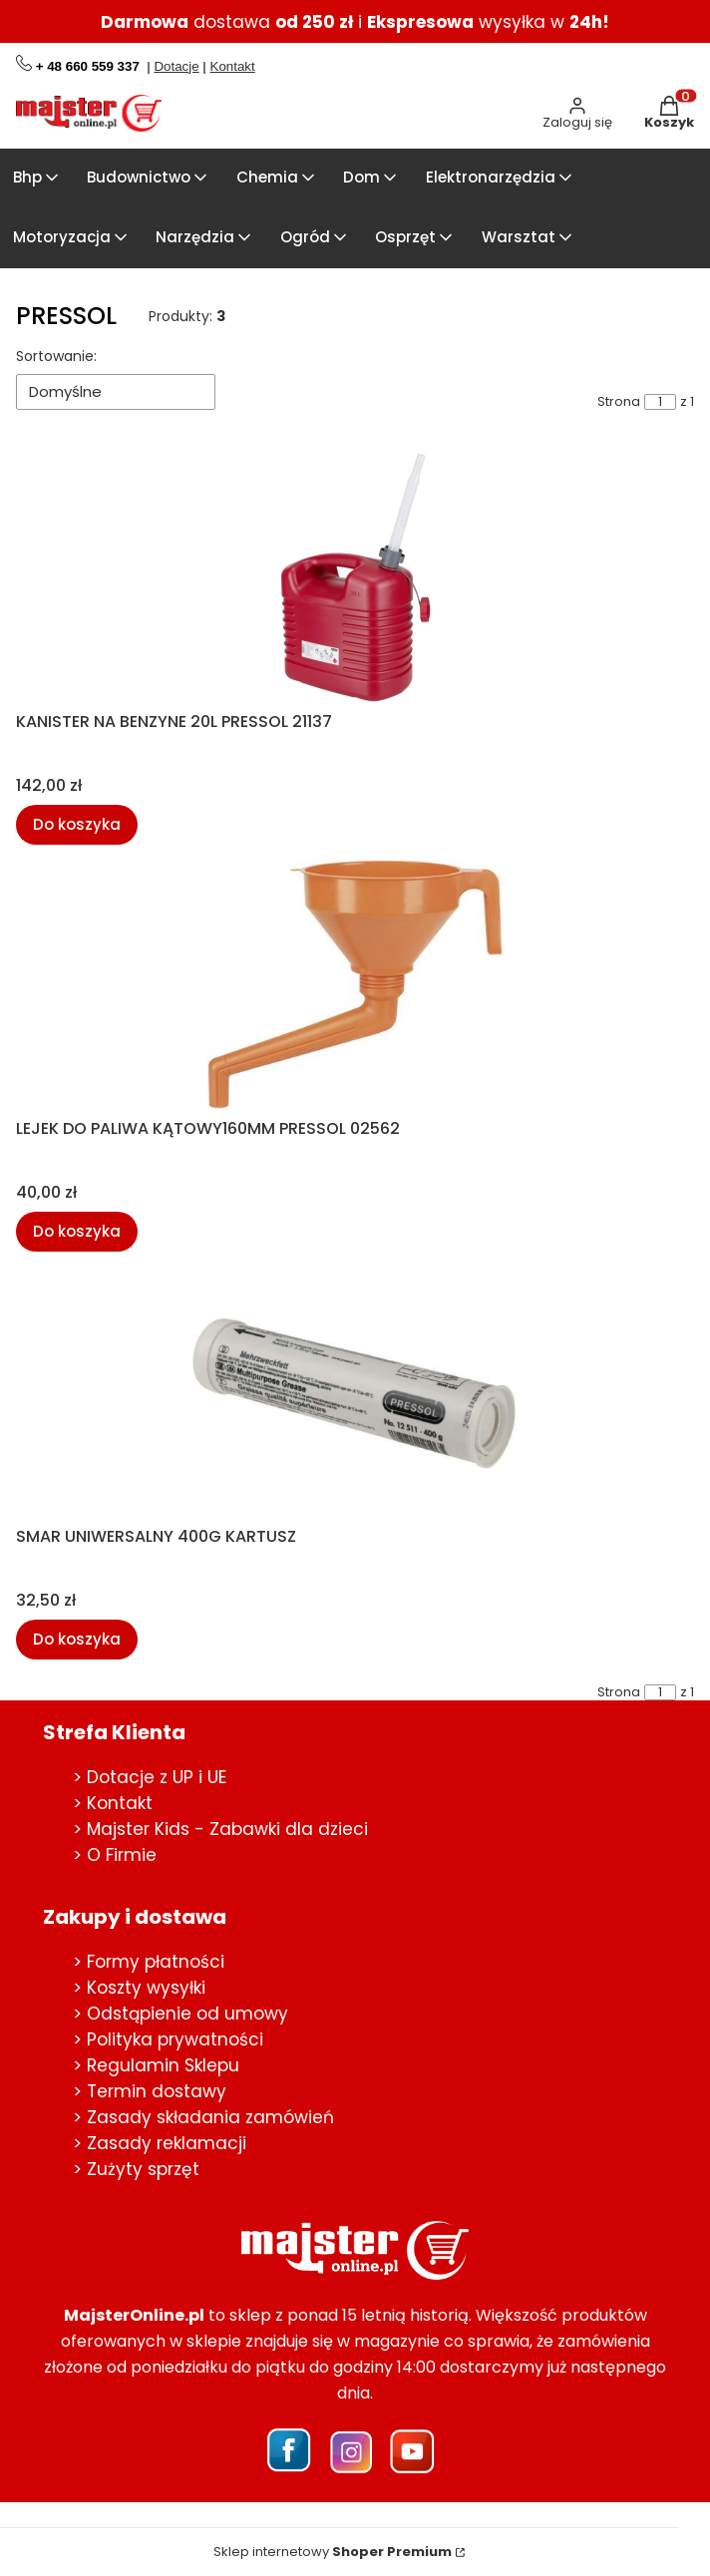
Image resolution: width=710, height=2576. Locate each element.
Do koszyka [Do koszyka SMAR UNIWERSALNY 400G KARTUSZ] (77, 1638)
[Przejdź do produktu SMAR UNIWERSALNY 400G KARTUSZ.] (355, 1392)
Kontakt (232, 66)
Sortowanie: (56, 356)
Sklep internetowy (332, 2552)
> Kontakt (113, 1803)
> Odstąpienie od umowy (180, 2013)
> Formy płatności (148, 1962)
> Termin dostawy (149, 2091)
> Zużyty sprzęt (136, 2169)
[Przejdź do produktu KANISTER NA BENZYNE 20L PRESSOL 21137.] (355, 577)
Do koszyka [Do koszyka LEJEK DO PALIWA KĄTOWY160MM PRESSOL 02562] (77, 1231)
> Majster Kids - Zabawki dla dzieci (220, 1829)
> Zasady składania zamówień (203, 2117)
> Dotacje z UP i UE (149, 1777)
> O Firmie (115, 1855)
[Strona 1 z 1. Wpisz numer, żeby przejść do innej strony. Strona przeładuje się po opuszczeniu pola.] (660, 402)
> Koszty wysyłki (139, 1988)
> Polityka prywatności (168, 2039)
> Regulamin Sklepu (156, 2065)
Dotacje (176, 66)
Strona (618, 402)
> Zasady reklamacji (159, 2143)
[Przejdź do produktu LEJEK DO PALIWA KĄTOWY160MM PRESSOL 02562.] (355, 984)
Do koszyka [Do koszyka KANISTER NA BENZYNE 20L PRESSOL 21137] (77, 823)
